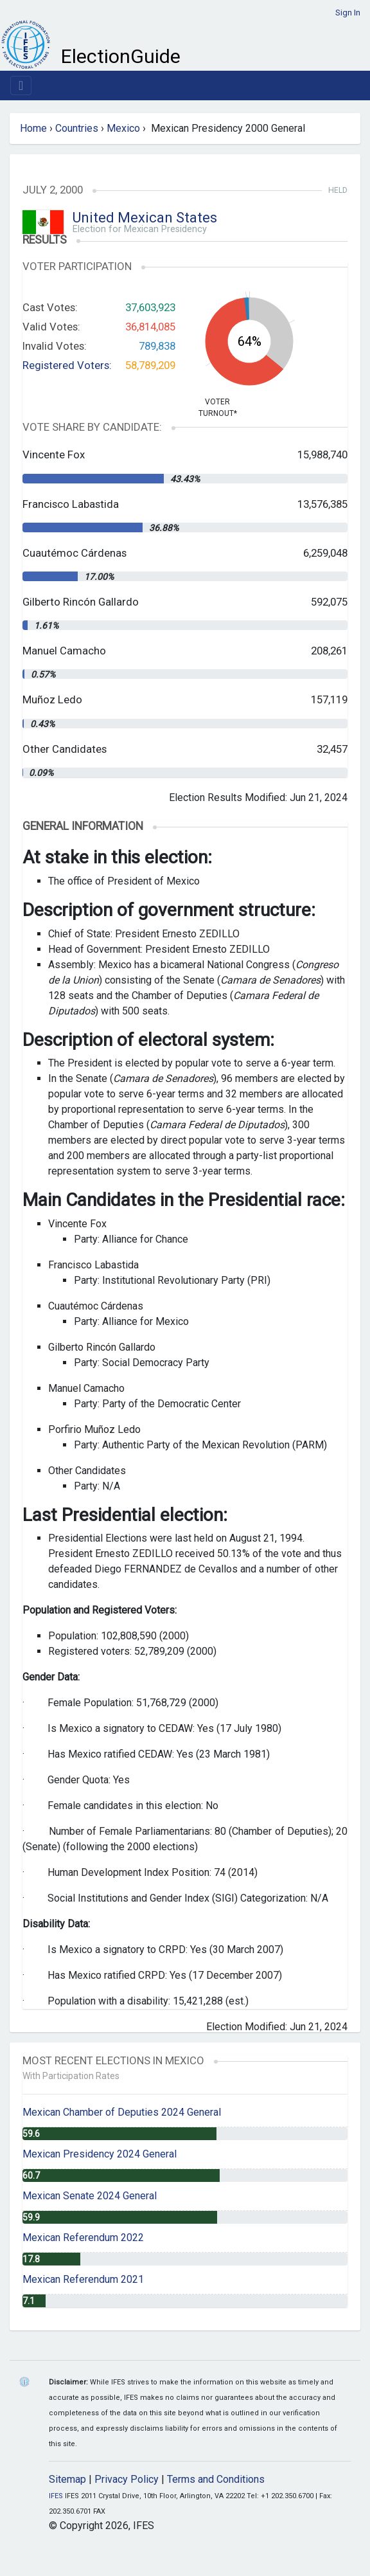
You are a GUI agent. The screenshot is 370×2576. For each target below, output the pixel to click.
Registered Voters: (67, 365)
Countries (76, 128)
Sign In (347, 12)
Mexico (123, 128)
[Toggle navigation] (20, 85)
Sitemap (67, 2479)
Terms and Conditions (216, 2479)
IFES (56, 2496)
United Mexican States (145, 218)
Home (33, 128)
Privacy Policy (126, 2479)
